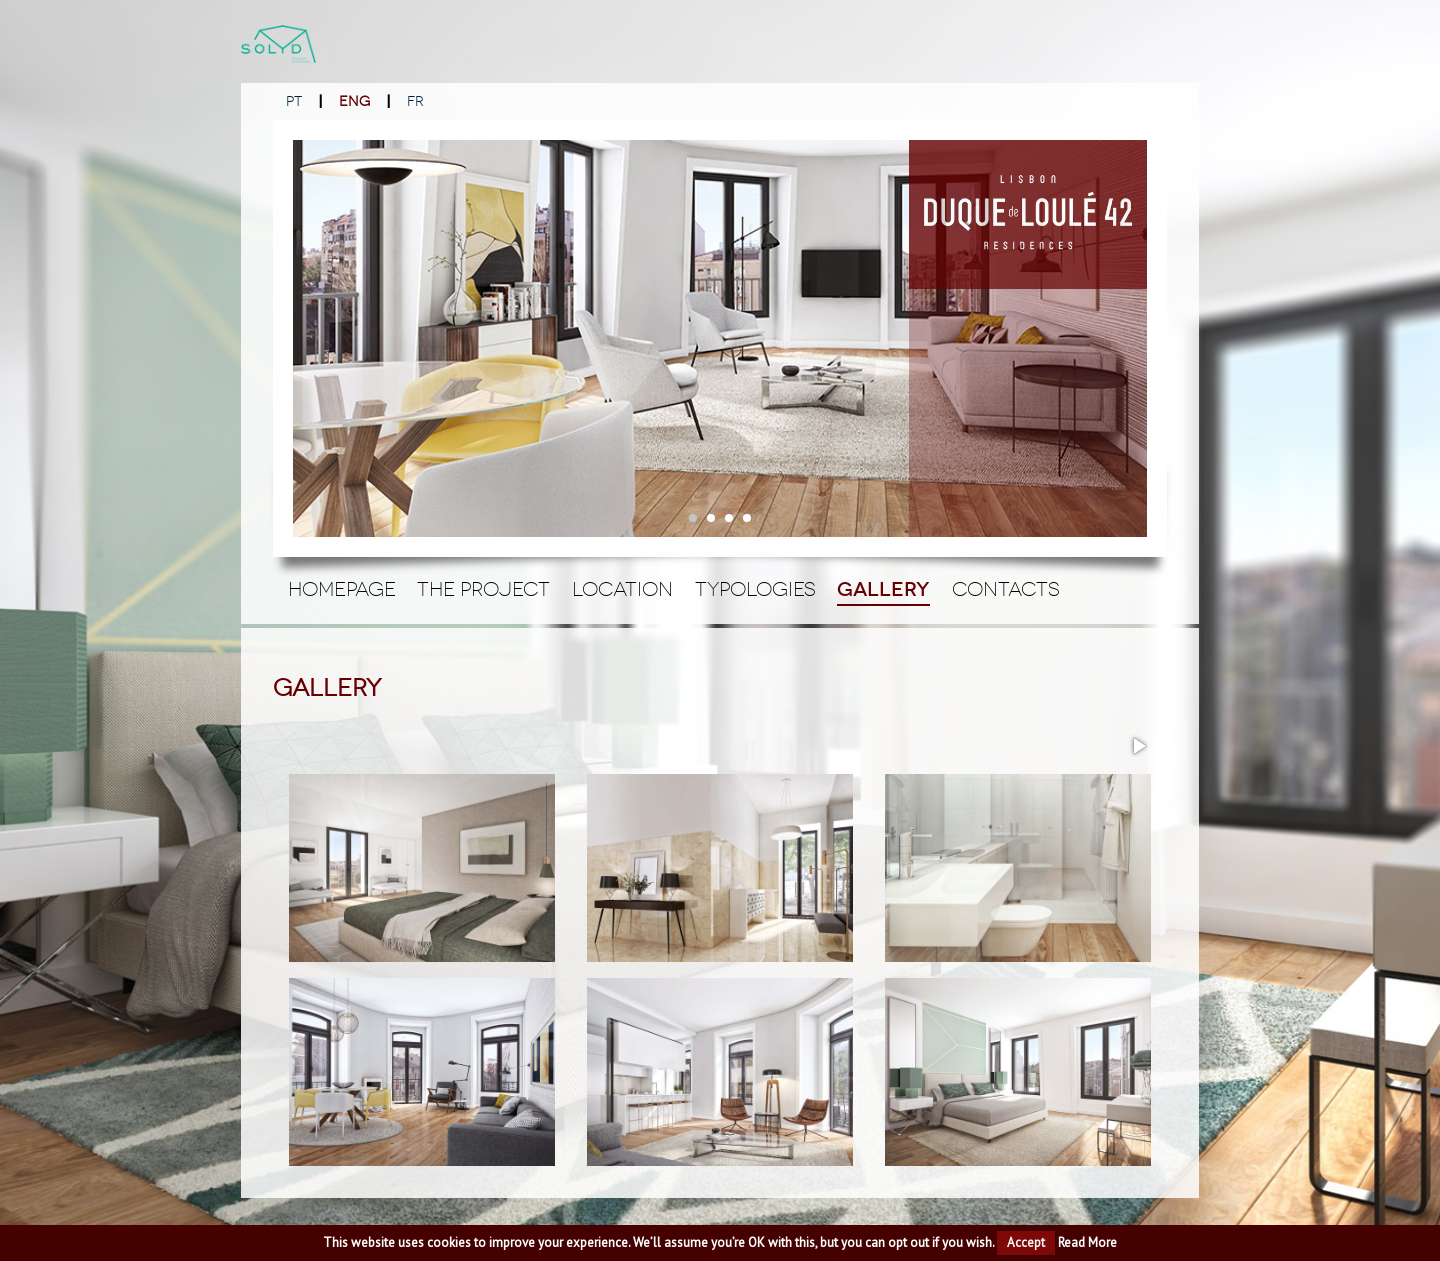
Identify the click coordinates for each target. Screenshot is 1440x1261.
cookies (449, 1242)
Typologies (755, 589)
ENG (354, 101)
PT (294, 101)
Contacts (1006, 589)
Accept (1026, 1242)
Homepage (342, 589)
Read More (1087, 1242)
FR (415, 101)
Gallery (883, 589)
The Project (483, 589)
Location (622, 589)
